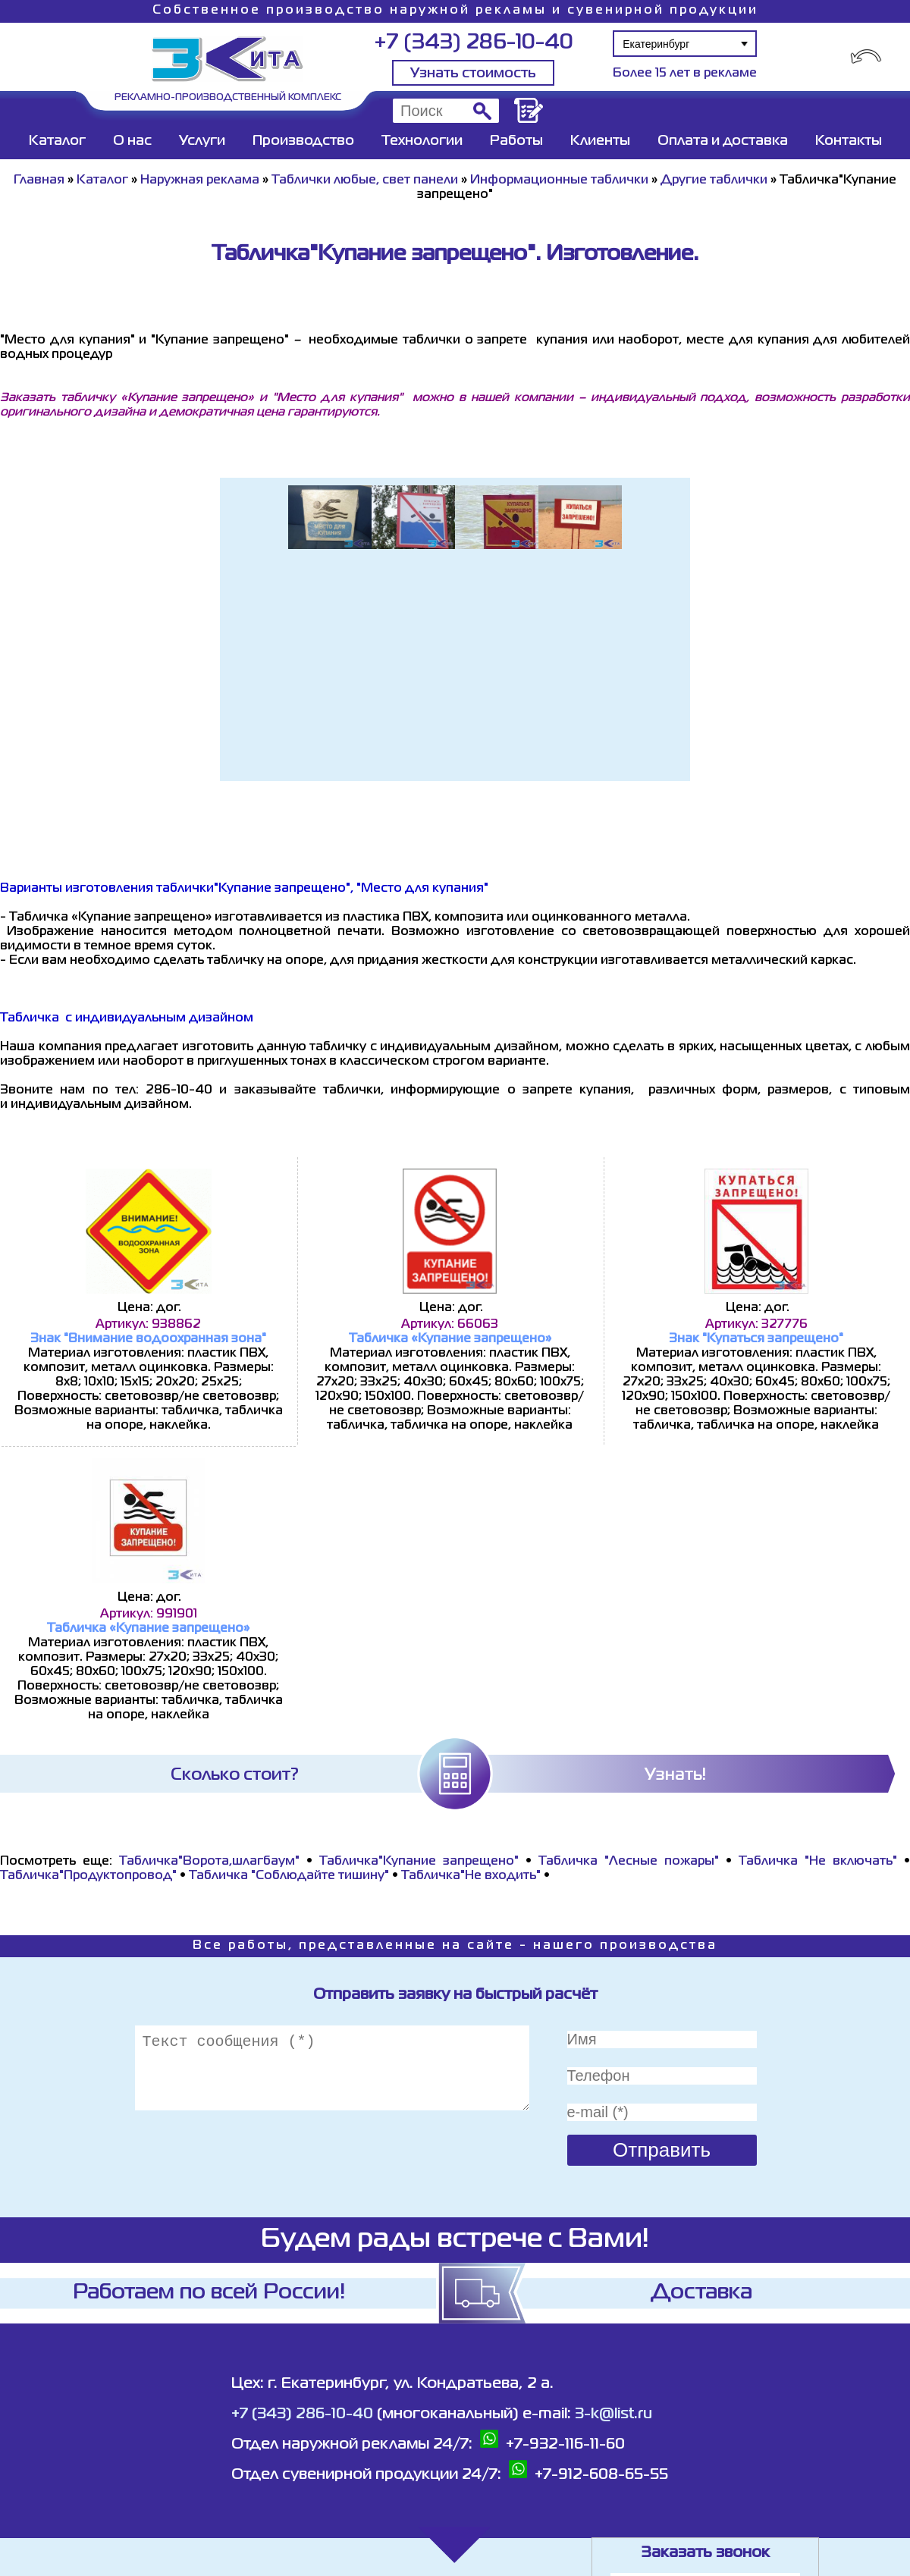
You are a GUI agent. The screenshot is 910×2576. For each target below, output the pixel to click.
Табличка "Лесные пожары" (628, 1861)
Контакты (848, 141)
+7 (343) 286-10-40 (473, 42)
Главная (39, 180)
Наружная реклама (199, 180)
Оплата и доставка (722, 141)
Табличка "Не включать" (818, 1861)
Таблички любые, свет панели (364, 180)
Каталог (57, 141)
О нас (132, 141)
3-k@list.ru (613, 2414)
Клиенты (600, 141)
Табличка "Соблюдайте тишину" (289, 1876)
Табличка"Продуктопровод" (88, 1876)
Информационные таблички (559, 180)
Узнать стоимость (473, 73)
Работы (516, 141)
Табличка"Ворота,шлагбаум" (209, 1861)
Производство (303, 141)
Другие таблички (714, 180)
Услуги (202, 141)
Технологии (422, 141)
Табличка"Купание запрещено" (419, 1861)
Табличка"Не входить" (471, 1876)
